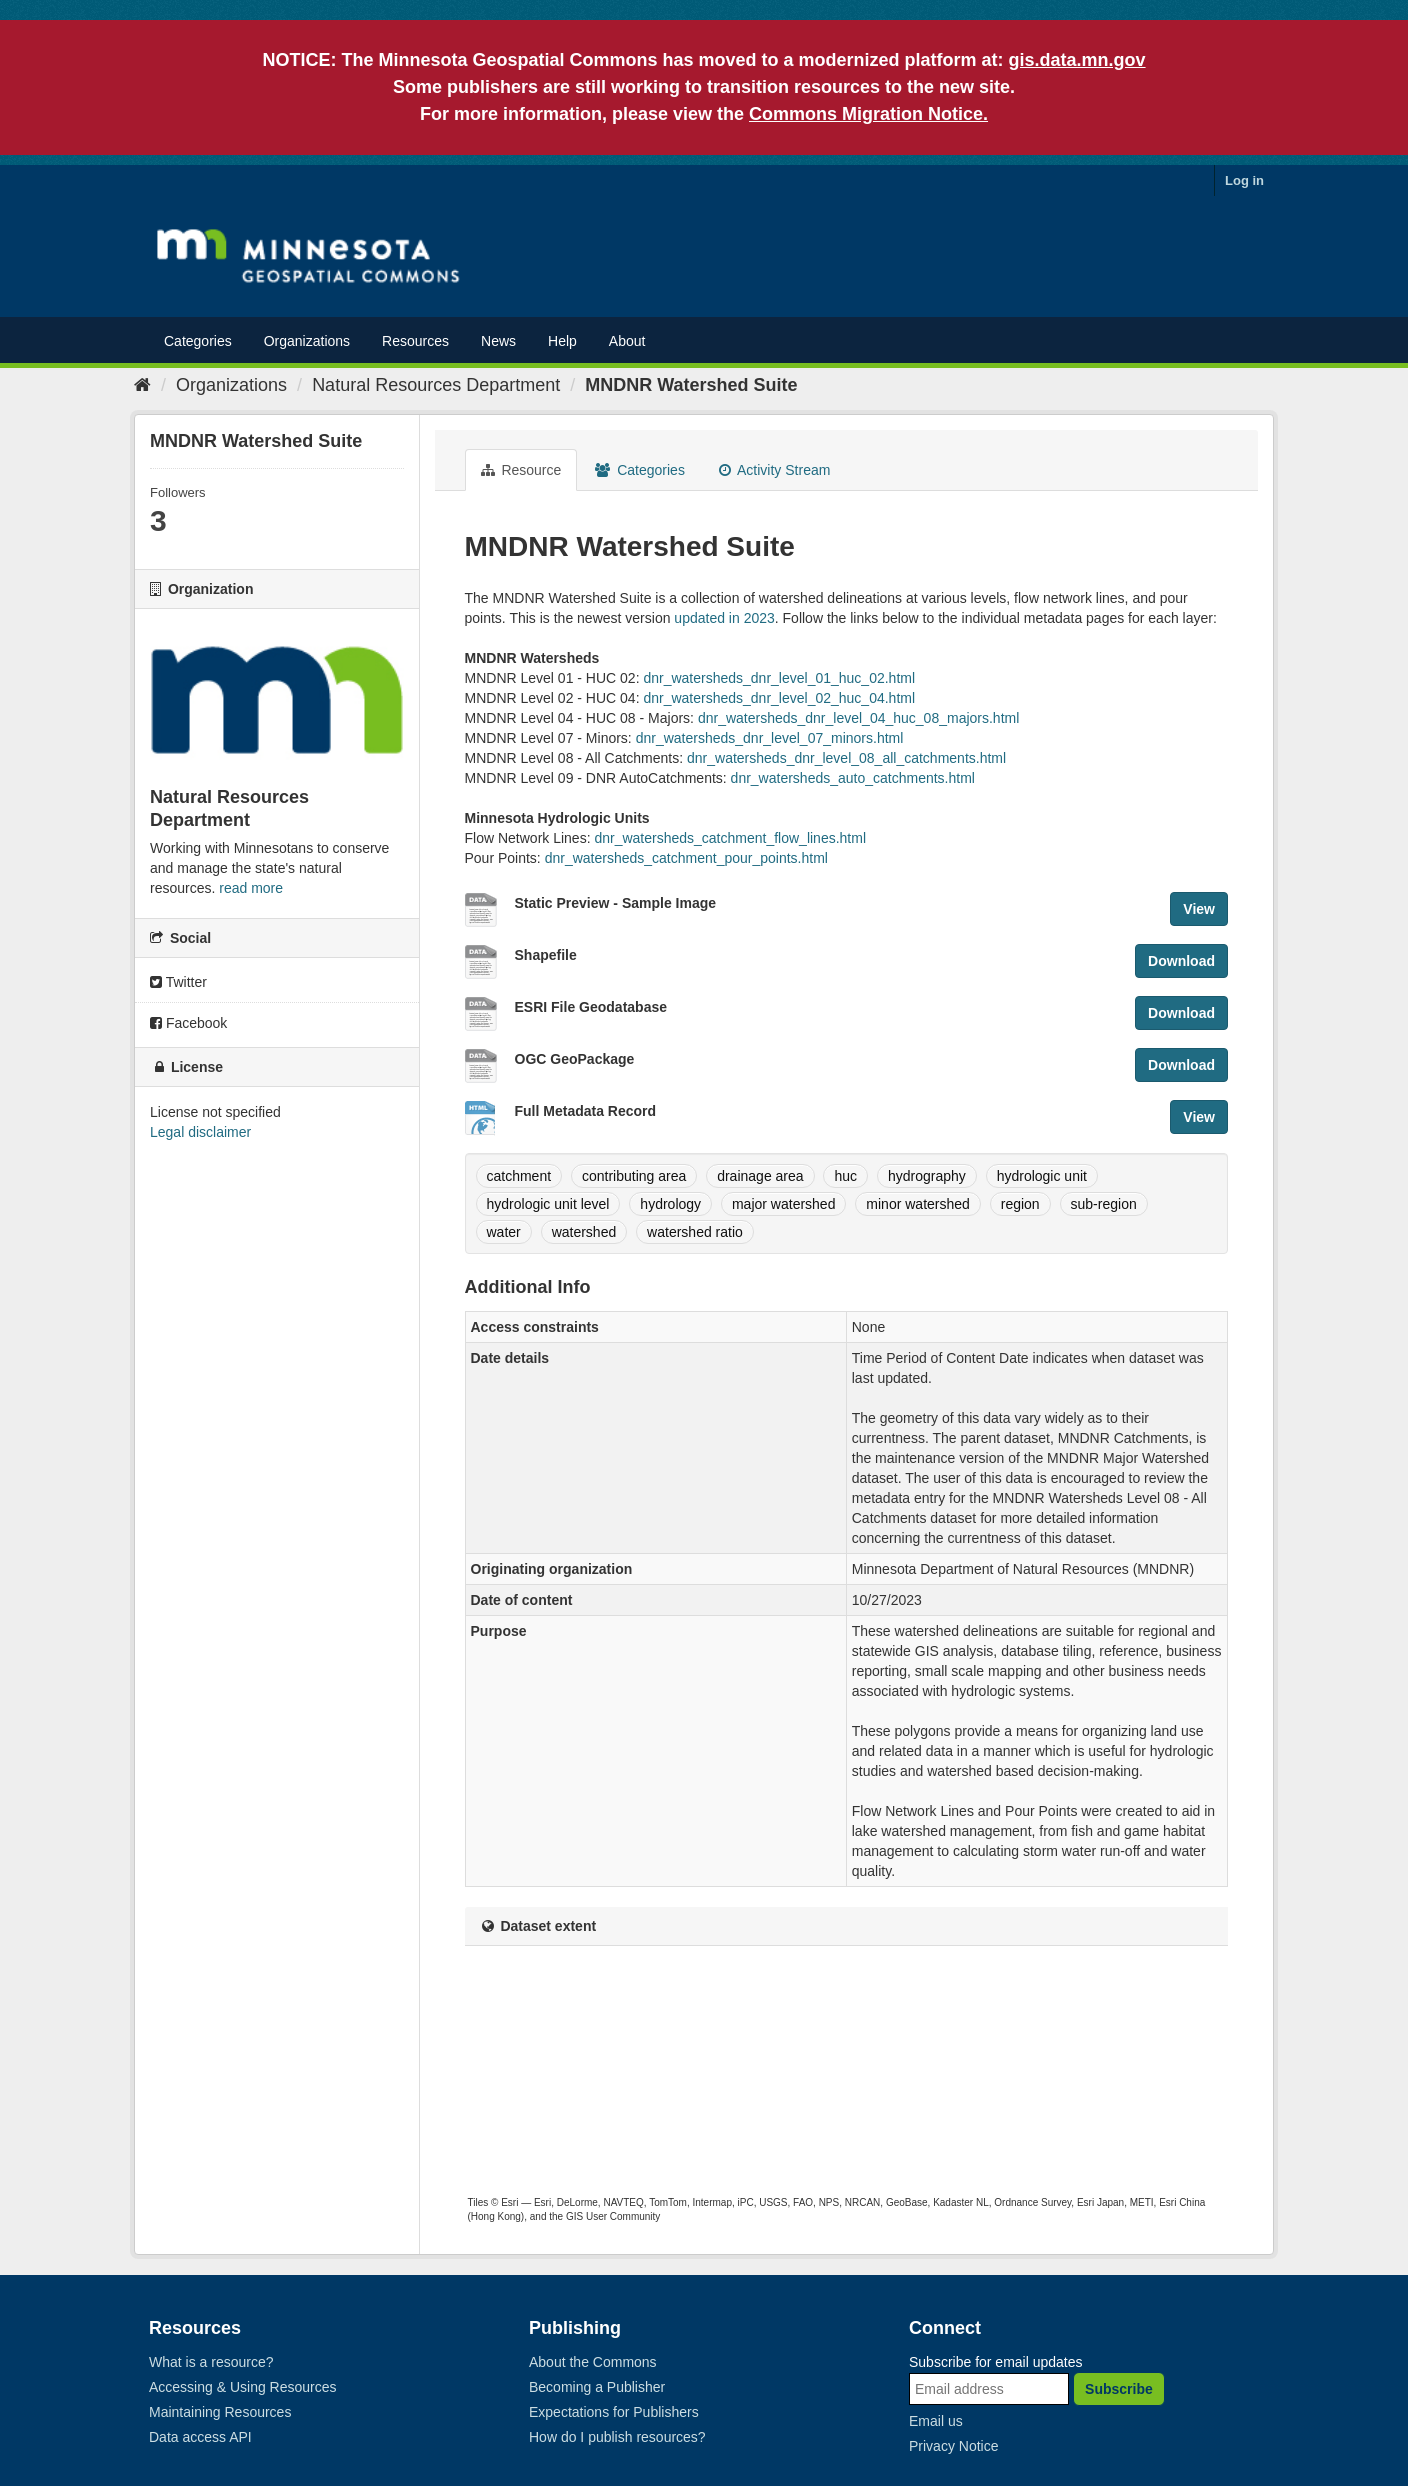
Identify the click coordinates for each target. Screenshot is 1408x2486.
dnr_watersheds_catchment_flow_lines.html (730, 838)
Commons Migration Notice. (868, 114)
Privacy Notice (953, 2446)
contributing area (634, 1176)
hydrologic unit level (548, 1204)
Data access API (200, 2437)
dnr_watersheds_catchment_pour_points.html (686, 858)
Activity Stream (774, 470)
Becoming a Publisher (597, 2387)
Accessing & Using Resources (243, 2387)
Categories (198, 341)
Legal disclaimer (200, 1132)
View (1199, 909)
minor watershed (918, 1204)
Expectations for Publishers (614, 2412)
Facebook (188, 1023)
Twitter (178, 982)
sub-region (1104, 1204)
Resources (415, 341)
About (627, 341)
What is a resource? (211, 2362)
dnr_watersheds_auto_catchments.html (853, 778)
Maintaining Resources (220, 2412)
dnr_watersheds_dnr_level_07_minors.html (770, 738)
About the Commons (593, 2362)
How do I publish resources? (617, 2437)
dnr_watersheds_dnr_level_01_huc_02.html (779, 678)
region (1020, 1204)
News (498, 341)
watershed (584, 1232)
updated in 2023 (724, 618)
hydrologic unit (1042, 1176)
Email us (936, 2421)
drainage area (760, 1176)
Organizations (307, 341)
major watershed (784, 1204)
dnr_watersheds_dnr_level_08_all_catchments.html (846, 758)
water (504, 1232)
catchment (519, 1176)
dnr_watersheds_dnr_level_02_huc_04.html (779, 698)
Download (1181, 961)
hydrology (670, 1204)
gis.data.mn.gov (1077, 60)
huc (845, 1176)
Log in (1244, 180)
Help (562, 341)
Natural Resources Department (436, 385)
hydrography (927, 1176)
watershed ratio (695, 1232)
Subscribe (1119, 2389)
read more (251, 888)
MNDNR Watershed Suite (691, 385)
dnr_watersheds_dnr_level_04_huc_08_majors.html (858, 718)
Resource (521, 470)
